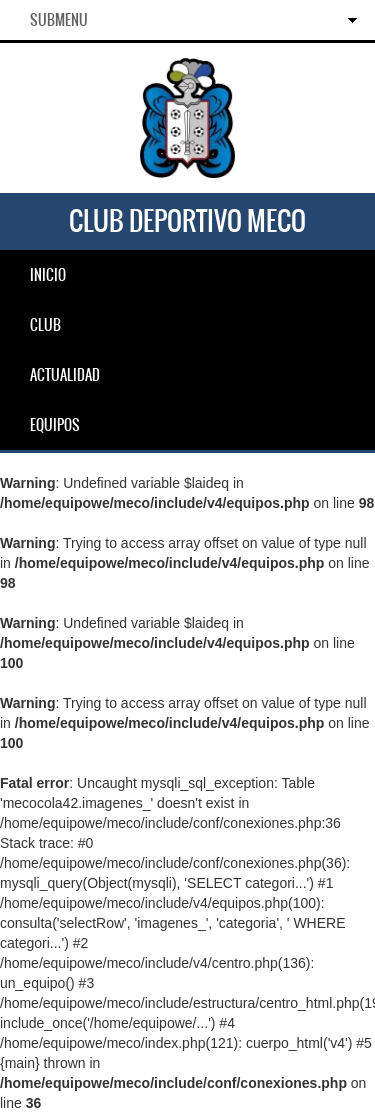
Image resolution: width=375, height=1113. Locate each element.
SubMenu (59, 20)
